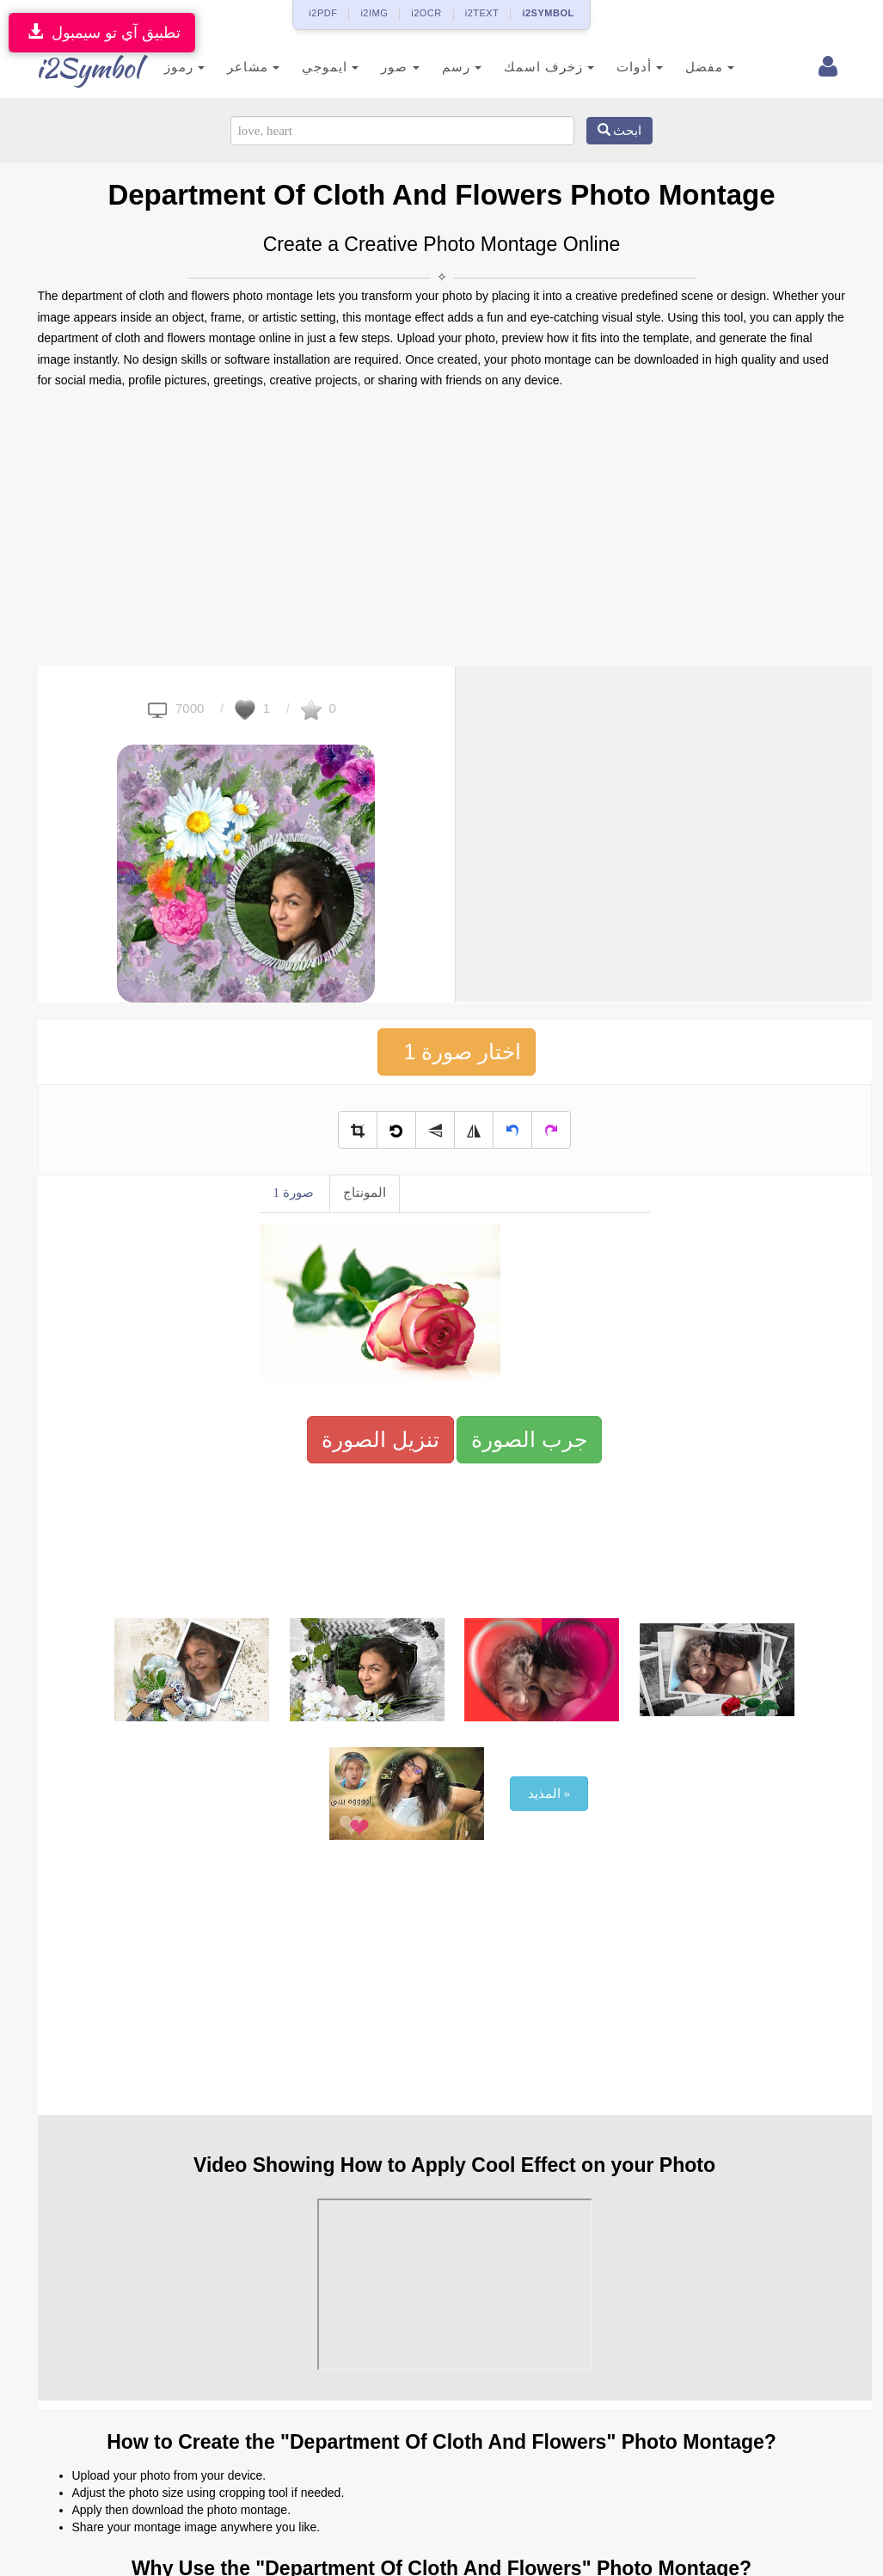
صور (379, 66)
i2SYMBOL (547, 13)
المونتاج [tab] (364, 1192)
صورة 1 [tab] (293, 1192)
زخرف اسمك (527, 66)
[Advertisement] (442, 528)
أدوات (619, 66)
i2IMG (374, 13)
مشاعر (232, 66)
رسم (440, 66)
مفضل (689, 66)
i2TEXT (482, 13)
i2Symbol (72, 68)
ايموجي (309, 66)
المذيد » (549, 1793)
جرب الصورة (529, 1439)
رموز (164, 66)
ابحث (620, 131)
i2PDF (323, 13)
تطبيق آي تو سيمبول (102, 32)
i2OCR (426, 13)
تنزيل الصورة (380, 1439)
